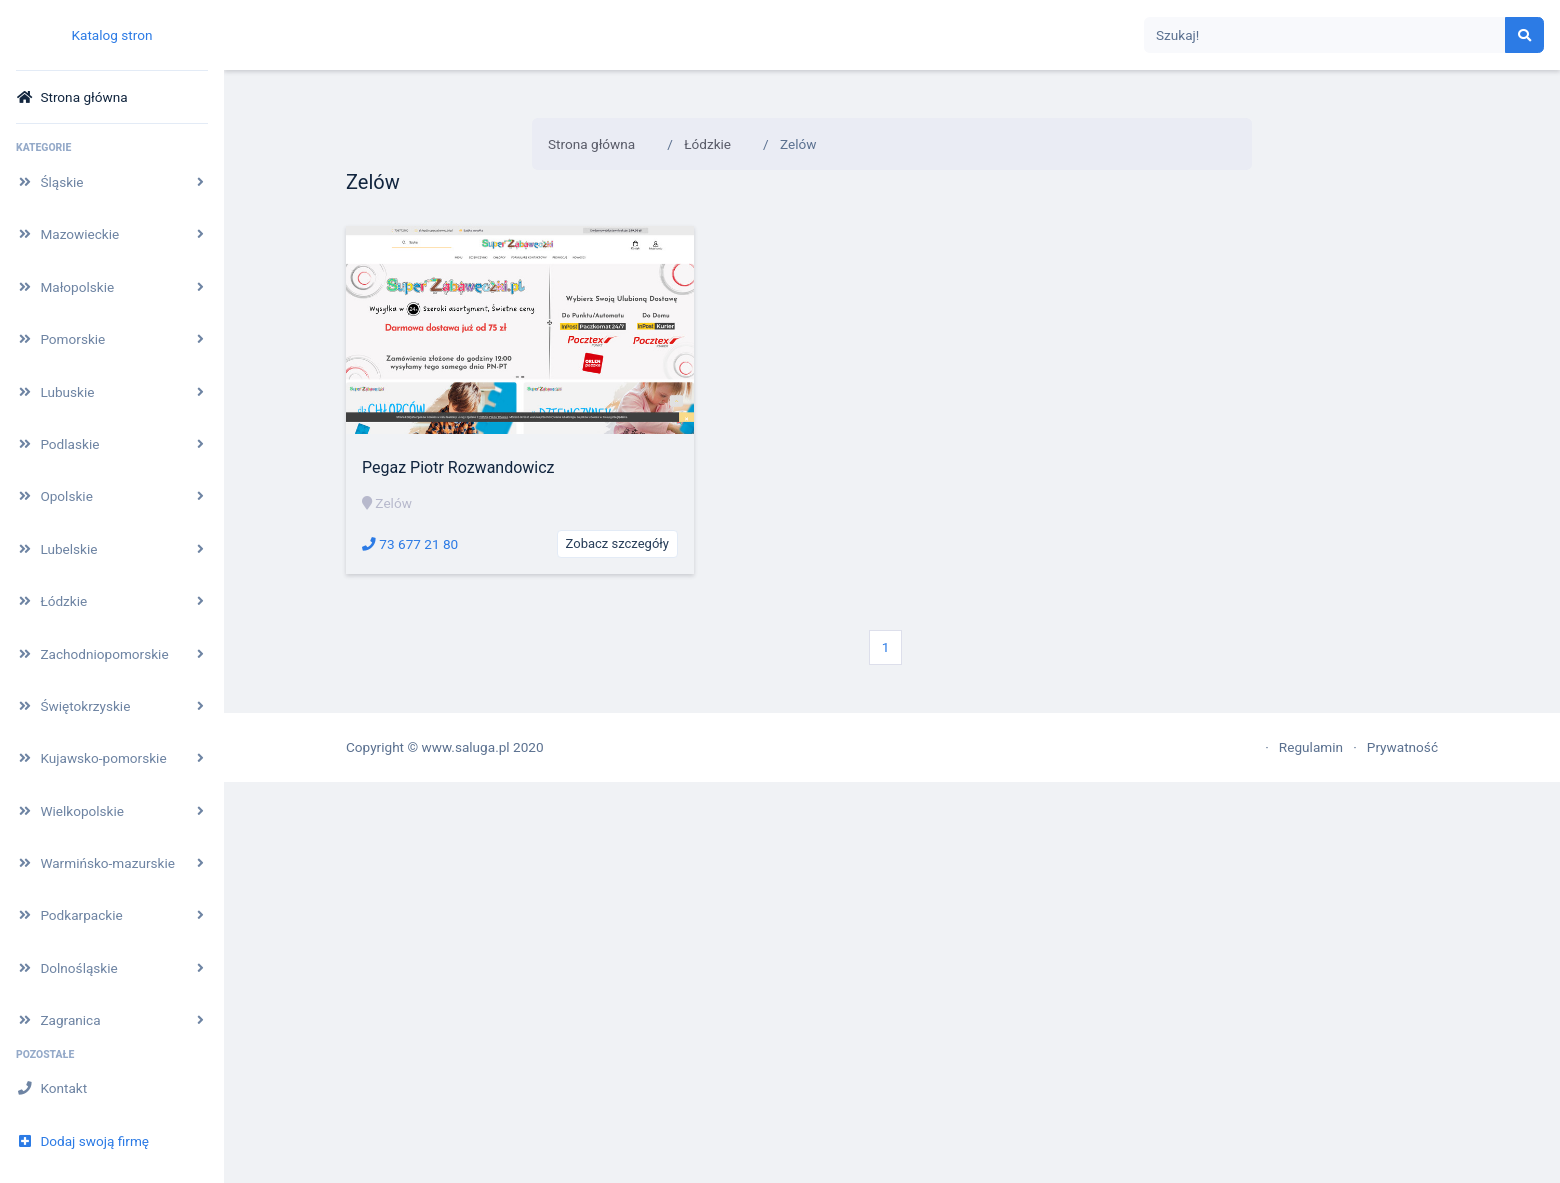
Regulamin (1311, 747)
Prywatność (1402, 747)
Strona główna (591, 144)
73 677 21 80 (410, 544)
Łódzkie (707, 144)
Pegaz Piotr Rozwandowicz (458, 467)
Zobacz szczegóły (617, 543)
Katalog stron (111, 35)
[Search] (1325, 35)
